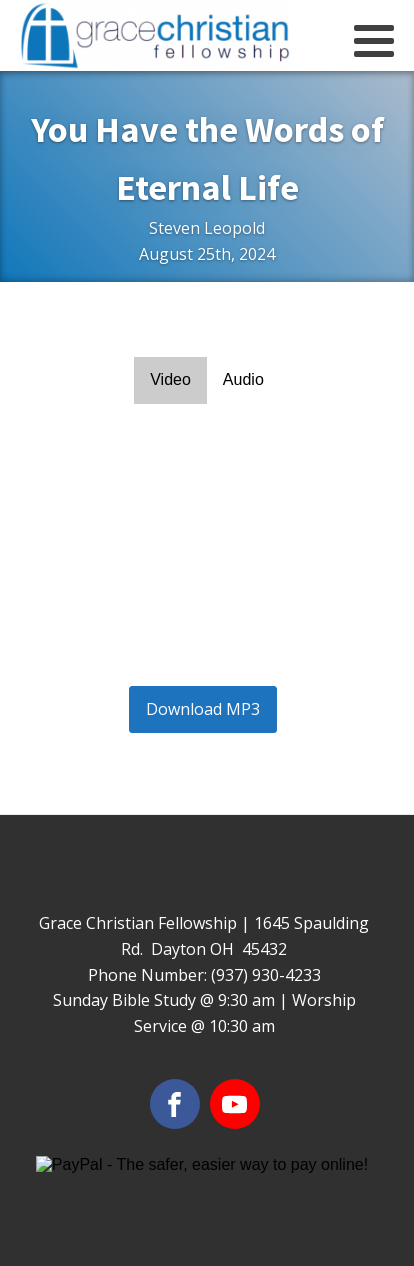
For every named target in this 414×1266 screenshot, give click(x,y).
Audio (243, 379)
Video (170, 379)
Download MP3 (203, 709)
